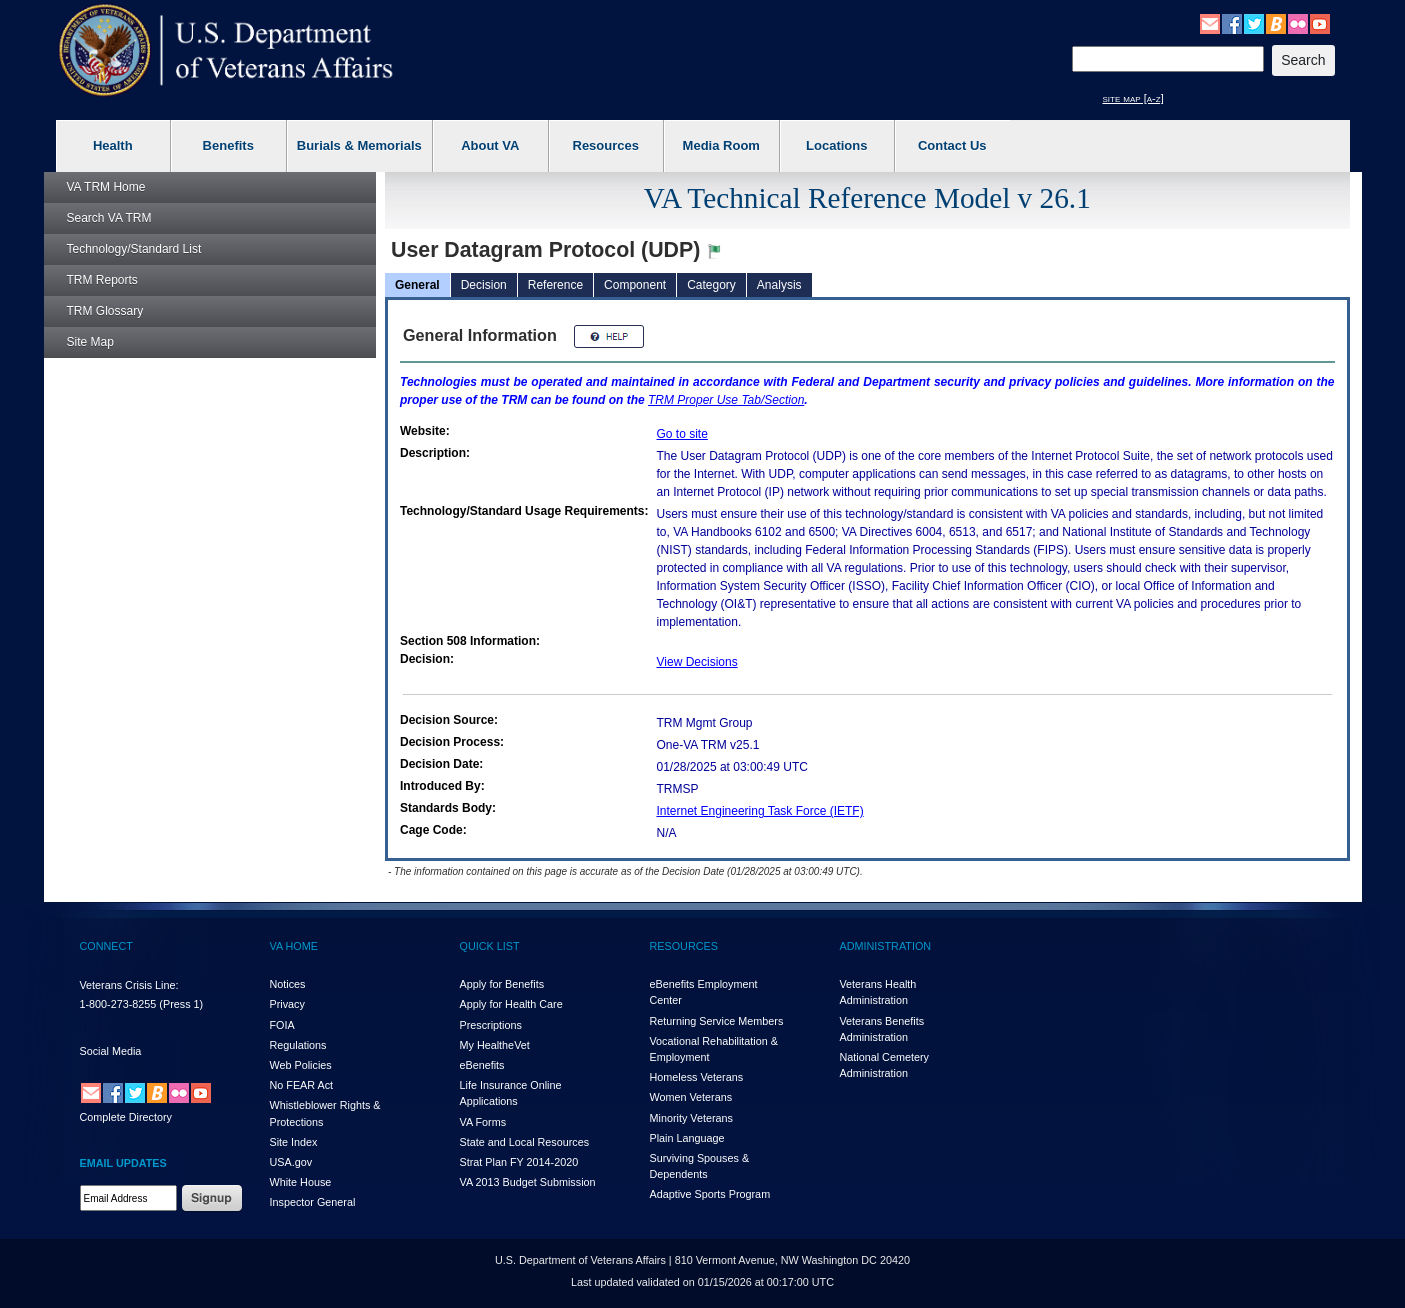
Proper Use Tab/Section (726, 400)
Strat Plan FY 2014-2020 (519, 1162)
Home (106, 187)
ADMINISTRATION (886, 946)
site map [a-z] (1133, 98)
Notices (288, 984)
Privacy (287, 1004)
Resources (606, 145)
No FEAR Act (302, 1085)
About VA (490, 145)
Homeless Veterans (697, 1077)
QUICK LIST (490, 946)
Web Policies (301, 1065)
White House (301, 1182)
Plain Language (687, 1138)
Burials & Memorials (359, 145)
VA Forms (483, 1122)
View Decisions (697, 662)
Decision (484, 285)
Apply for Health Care (511, 1004)
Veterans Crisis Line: (129, 985)
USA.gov (291, 1162)
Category (711, 285)
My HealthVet (495, 1045)
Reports (102, 280)
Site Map (90, 342)
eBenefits (482, 1065)
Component (635, 285)
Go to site (682, 434)
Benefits (228, 145)
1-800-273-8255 (118, 1004)
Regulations (298, 1045)
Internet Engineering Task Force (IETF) (760, 811)
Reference (555, 285)
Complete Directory (126, 1117)
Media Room (721, 145)
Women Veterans (691, 1097)
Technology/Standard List (134, 249)
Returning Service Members (717, 1021)
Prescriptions (491, 1025)
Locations (836, 145)
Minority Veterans (691, 1118)
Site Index (294, 1142)
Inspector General (313, 1202)
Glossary (105, 311)
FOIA (282, 1025)
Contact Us (952, 145)
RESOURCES (684, 946)
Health (113, 145)
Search (109, 218)
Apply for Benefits (502, 984)
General (417, 285)
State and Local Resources (525, 1142)
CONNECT (106, 946)
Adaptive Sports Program (710, 1194)
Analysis (779, 285)
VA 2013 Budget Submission (528, 1182)
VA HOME (294, 946)
